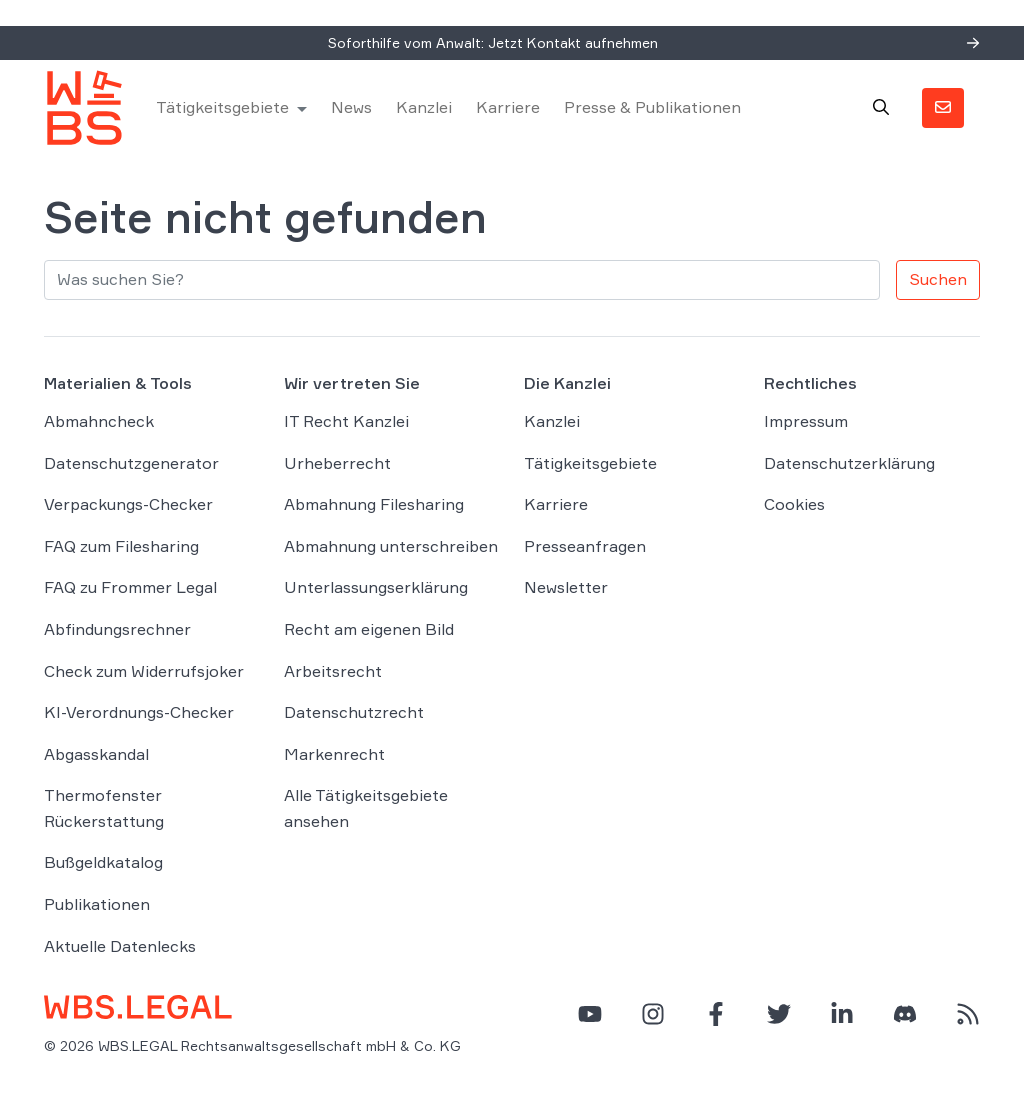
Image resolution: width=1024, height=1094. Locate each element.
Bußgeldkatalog (103, 862)
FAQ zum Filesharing (121, 546)
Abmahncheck (99, 421)
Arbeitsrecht (333, 671)
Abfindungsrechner (117, 629)
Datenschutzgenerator (131, 463)
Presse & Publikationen (652, 107)
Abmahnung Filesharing (374, 504)
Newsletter (566, 587)
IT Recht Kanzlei (346, 421)
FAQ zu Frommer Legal (130, 587)
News (351, 107)
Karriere (508, 107)
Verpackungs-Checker (128, 504)
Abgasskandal (96, 754)
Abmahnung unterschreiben (391, 546)
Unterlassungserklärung (376, 587)
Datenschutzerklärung (849, 463)
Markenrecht (334, 754)
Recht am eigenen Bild (369, 629)
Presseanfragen (585, 546)
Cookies (794, 504)
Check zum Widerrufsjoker (144, 671)
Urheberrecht (337, 463)
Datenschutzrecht (354, 712)
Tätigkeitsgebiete (222, 107)
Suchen (938, 279)
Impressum (806, 421)
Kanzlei (424, 107)
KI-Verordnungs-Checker (139, 712)
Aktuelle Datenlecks (120, 946)
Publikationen (97, 904)
